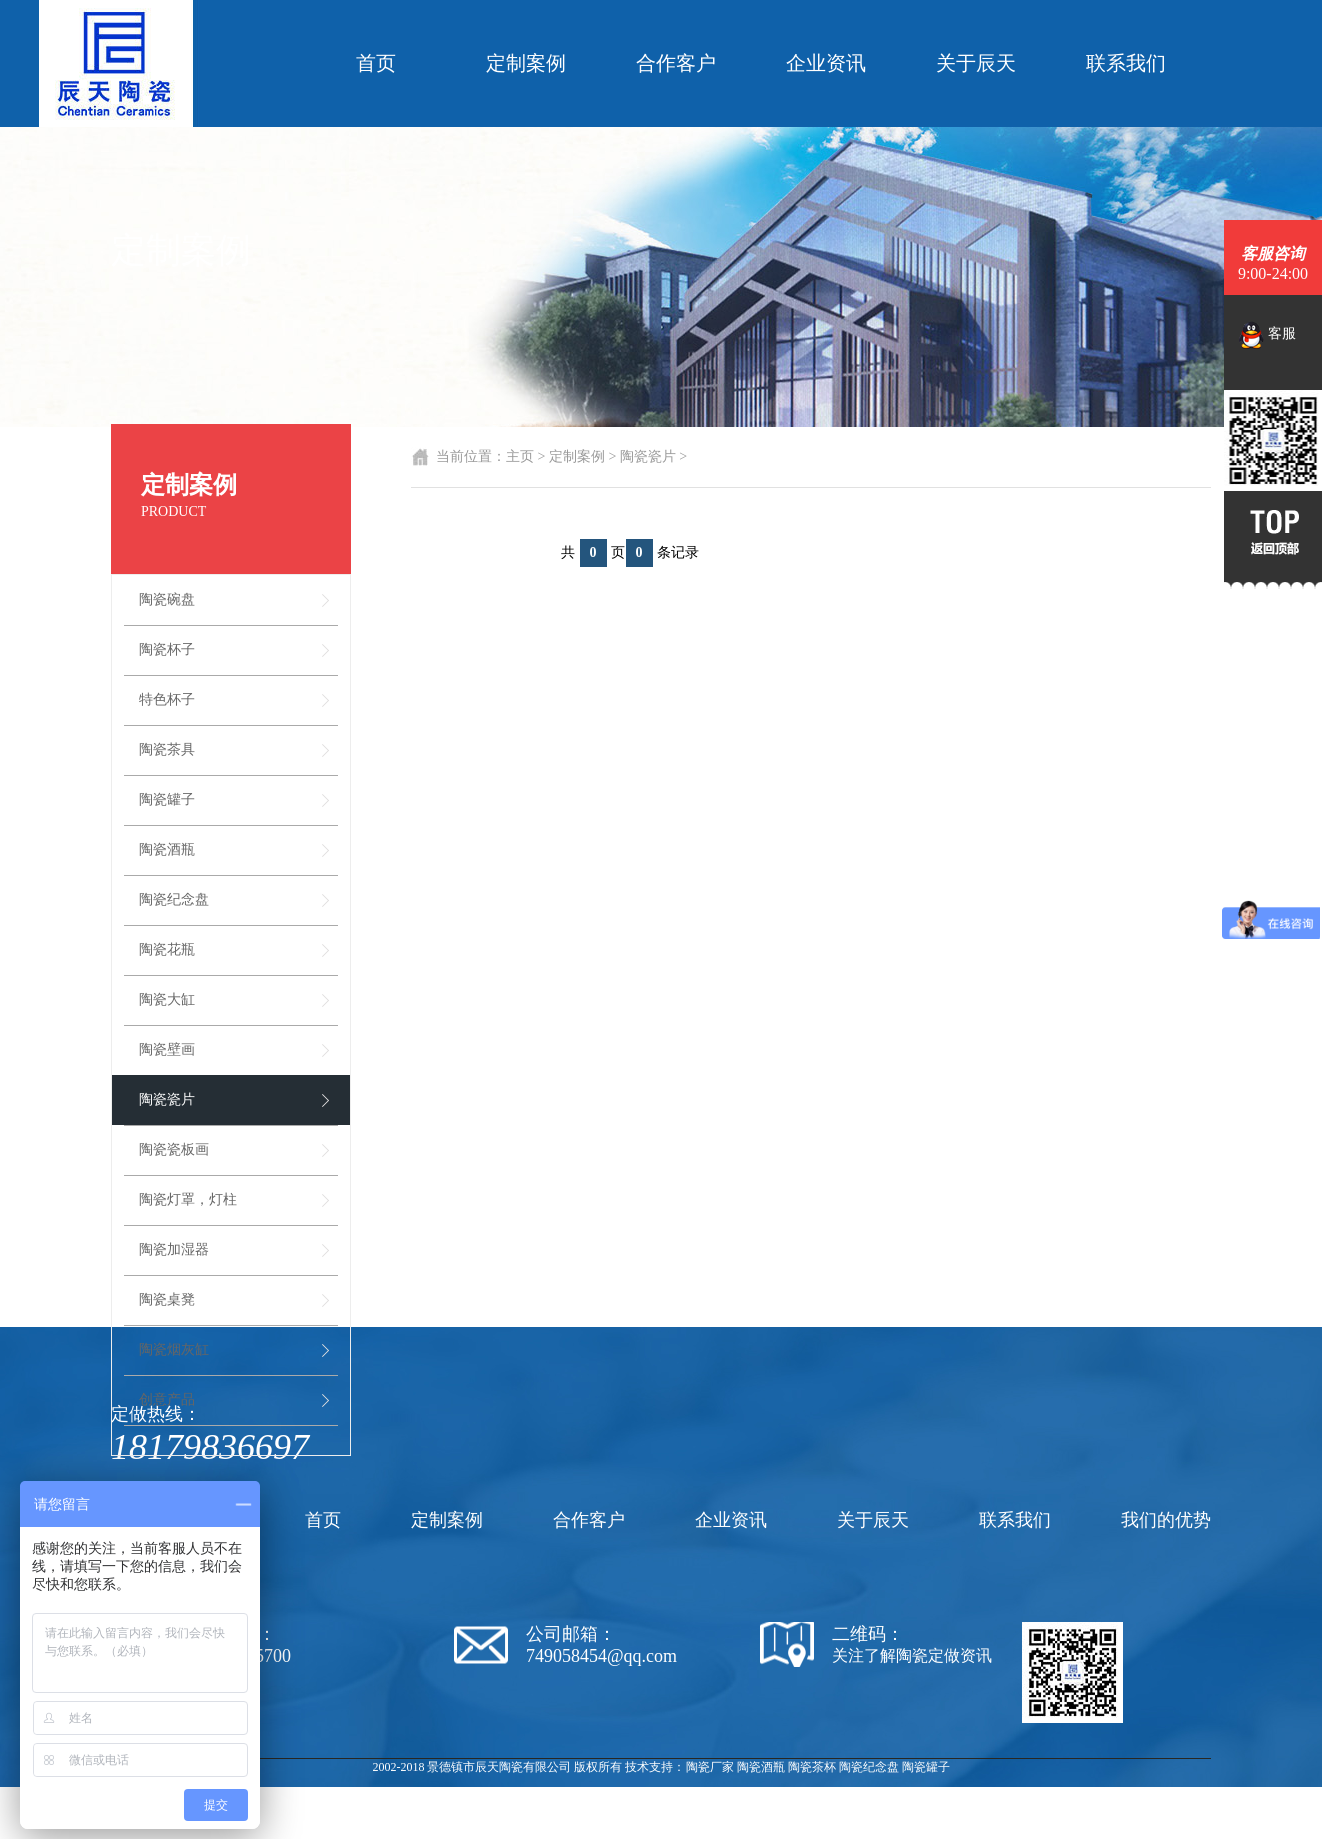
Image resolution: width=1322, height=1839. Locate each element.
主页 (520, 456)
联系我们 (1126, 63)
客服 (1267, 335)
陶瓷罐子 (167, 799)
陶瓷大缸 (167, 999)
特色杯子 (167, 699)
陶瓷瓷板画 (174, 1149)
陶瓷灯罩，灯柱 (188, 1199)
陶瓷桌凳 (167, 1299)
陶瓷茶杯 (812, 1767)
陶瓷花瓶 (167, 949)
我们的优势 (1166, 1520)
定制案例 (526, 63)
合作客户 (676, 63)
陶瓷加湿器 (174, 1249)
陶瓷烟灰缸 (174, 1349)
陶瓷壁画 (167, 1049)
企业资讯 (826, 63)
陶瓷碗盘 (167, 599)
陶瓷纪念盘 (174, 899)
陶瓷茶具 (167, 749)
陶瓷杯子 (167, 649)
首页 (376, 63)
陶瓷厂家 (710, 1767)
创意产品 (167, 1399)
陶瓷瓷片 (167, 1099)
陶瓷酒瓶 (167, 849)
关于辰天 (976, 63)
